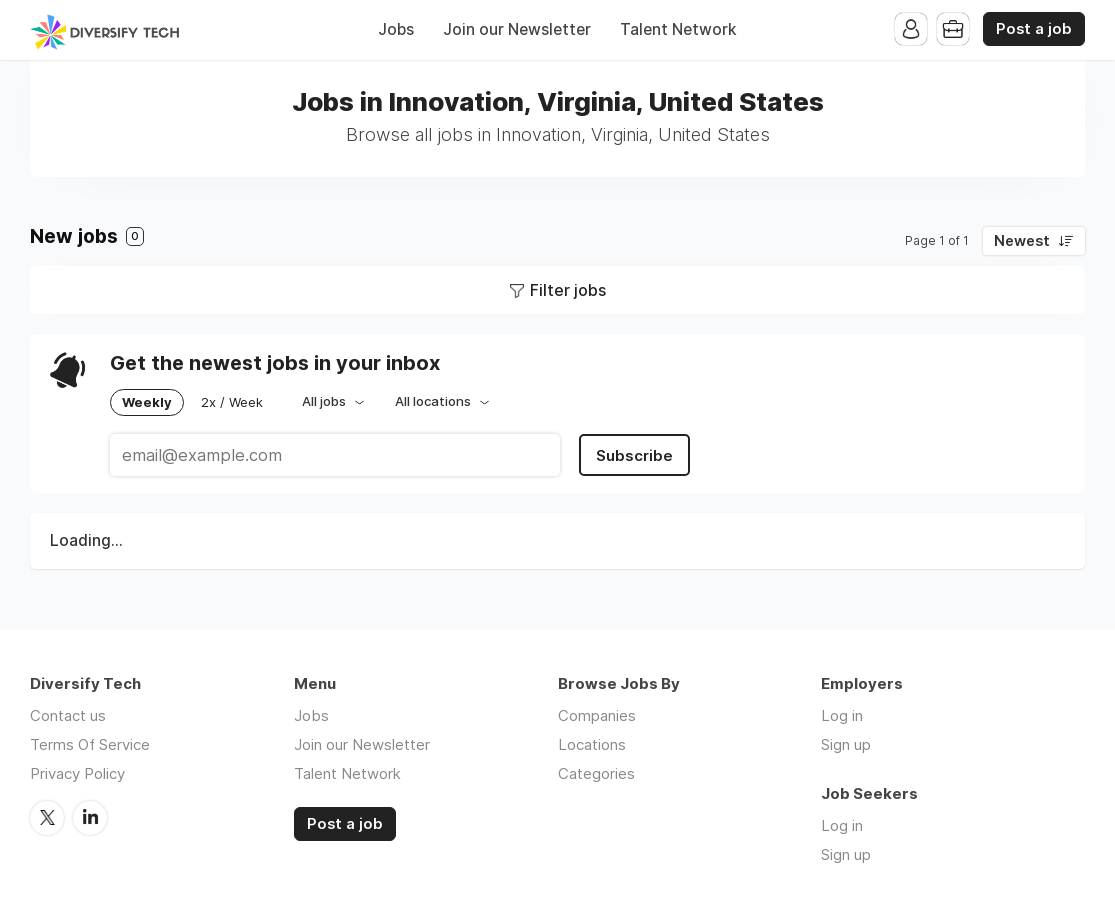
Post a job (1034, 29)
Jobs (396, 29)
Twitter (47, 818)
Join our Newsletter (517, 29)
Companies (597, 715)
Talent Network (678, 29)
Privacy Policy (77, 773)
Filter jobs (568, 290)
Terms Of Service (90, 744)
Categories (596, 773)
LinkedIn (90, 818)
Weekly (147, 402)
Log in (842, 715)
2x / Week (232, 402)
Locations (592, 744)
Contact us (68, 715)
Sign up (846, 744)
